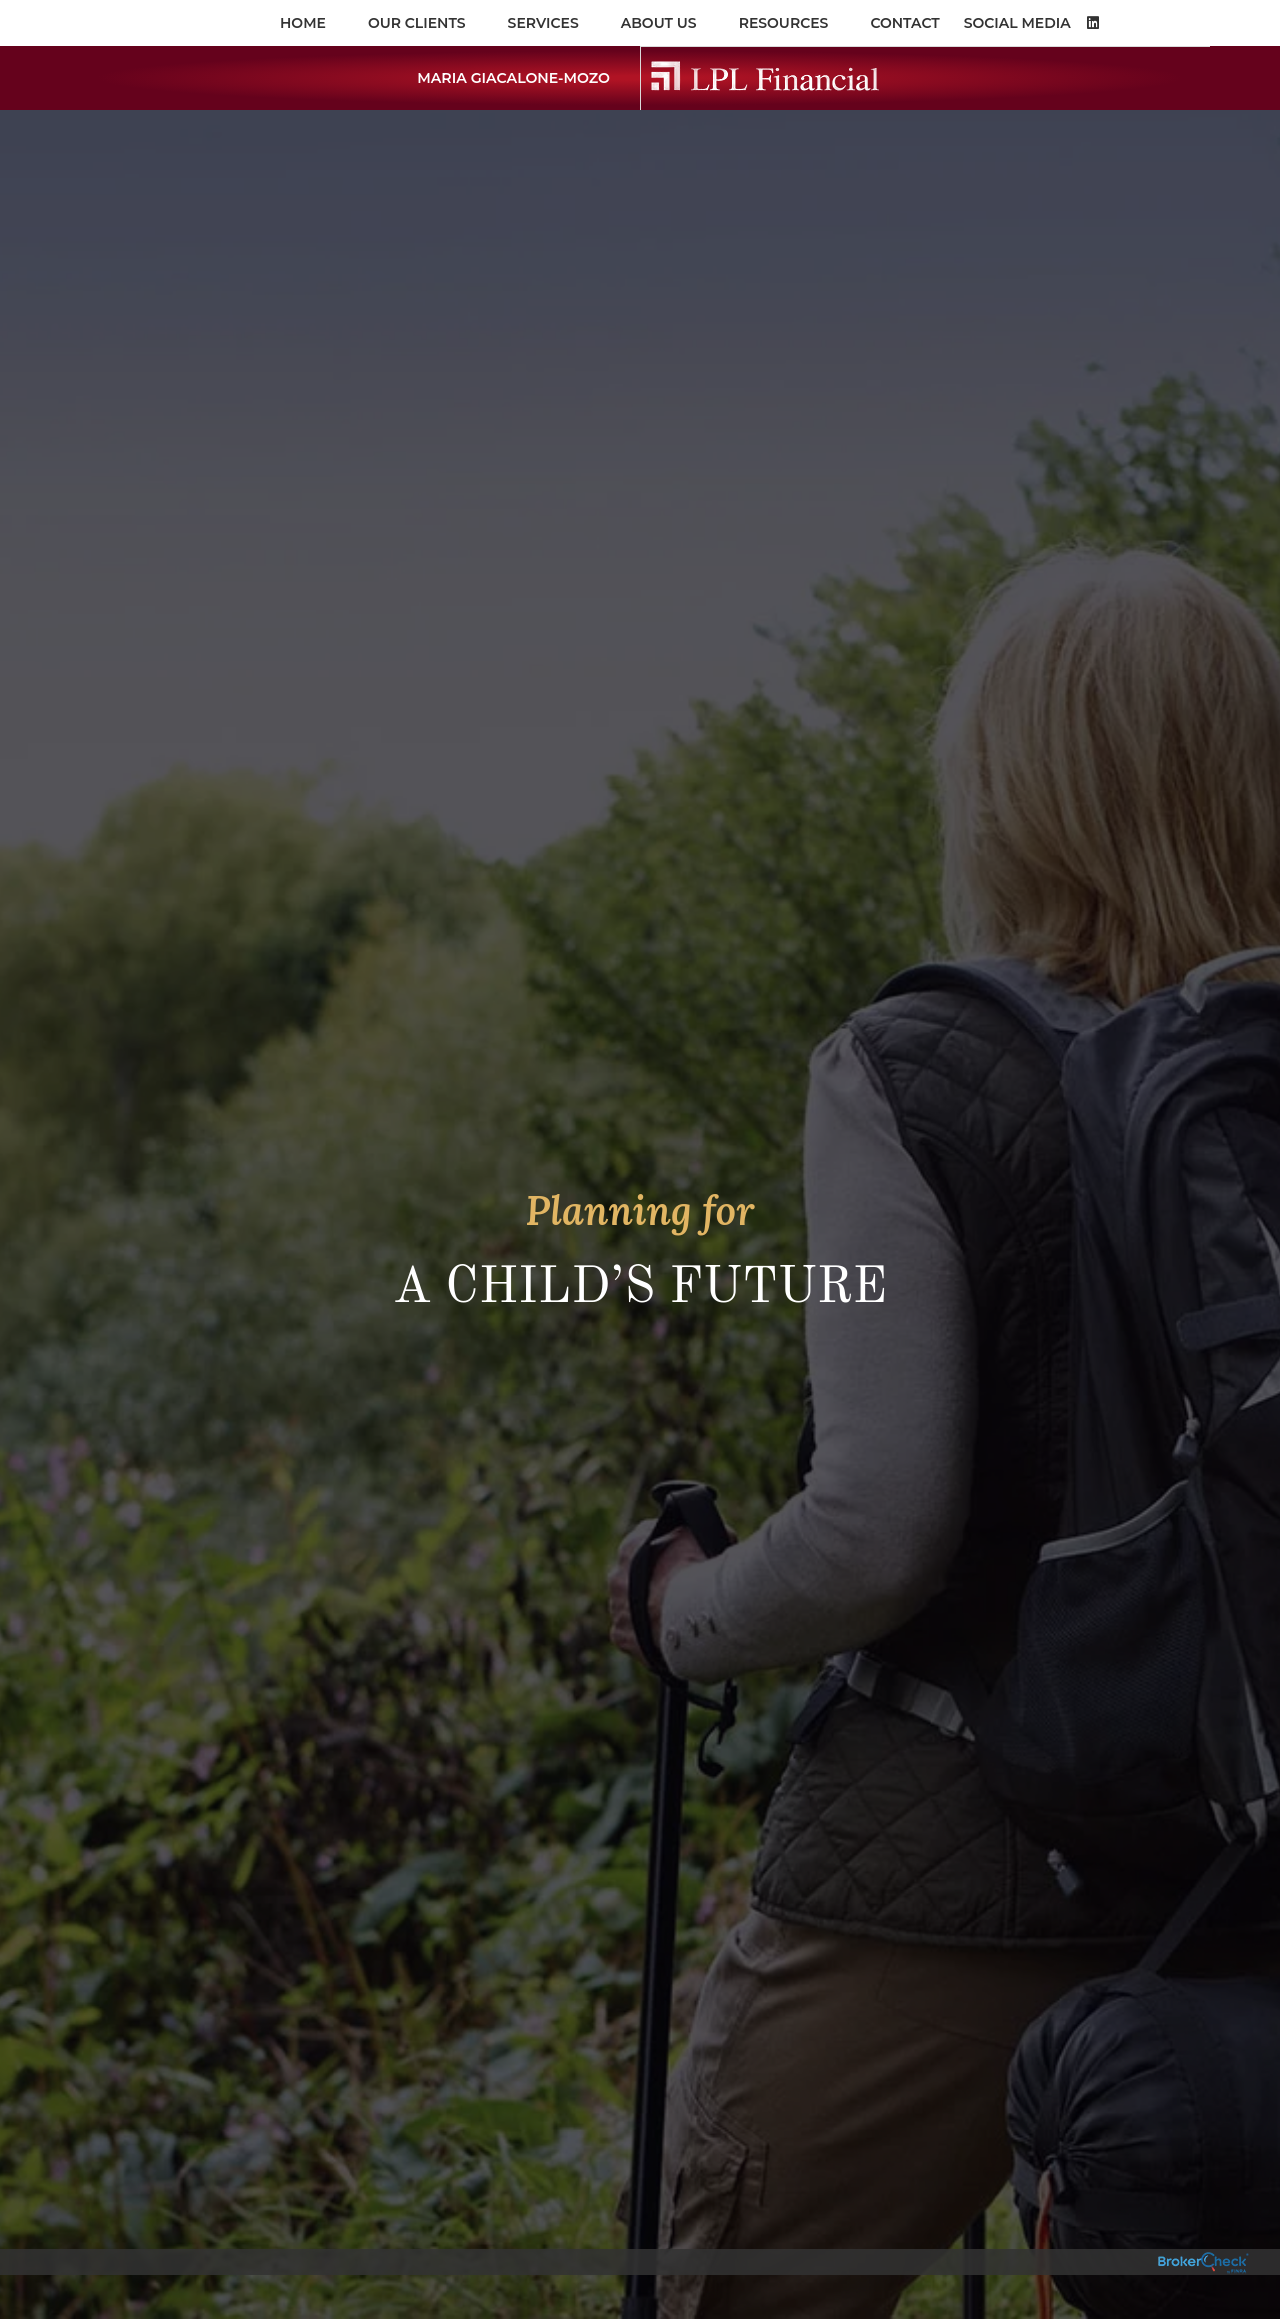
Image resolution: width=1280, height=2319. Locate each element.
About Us (659, 23)
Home (303, 23)
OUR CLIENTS (417, 23)
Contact (904, 23)
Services (543, 23)
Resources (784, 23)
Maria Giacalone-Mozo (508, 77)
